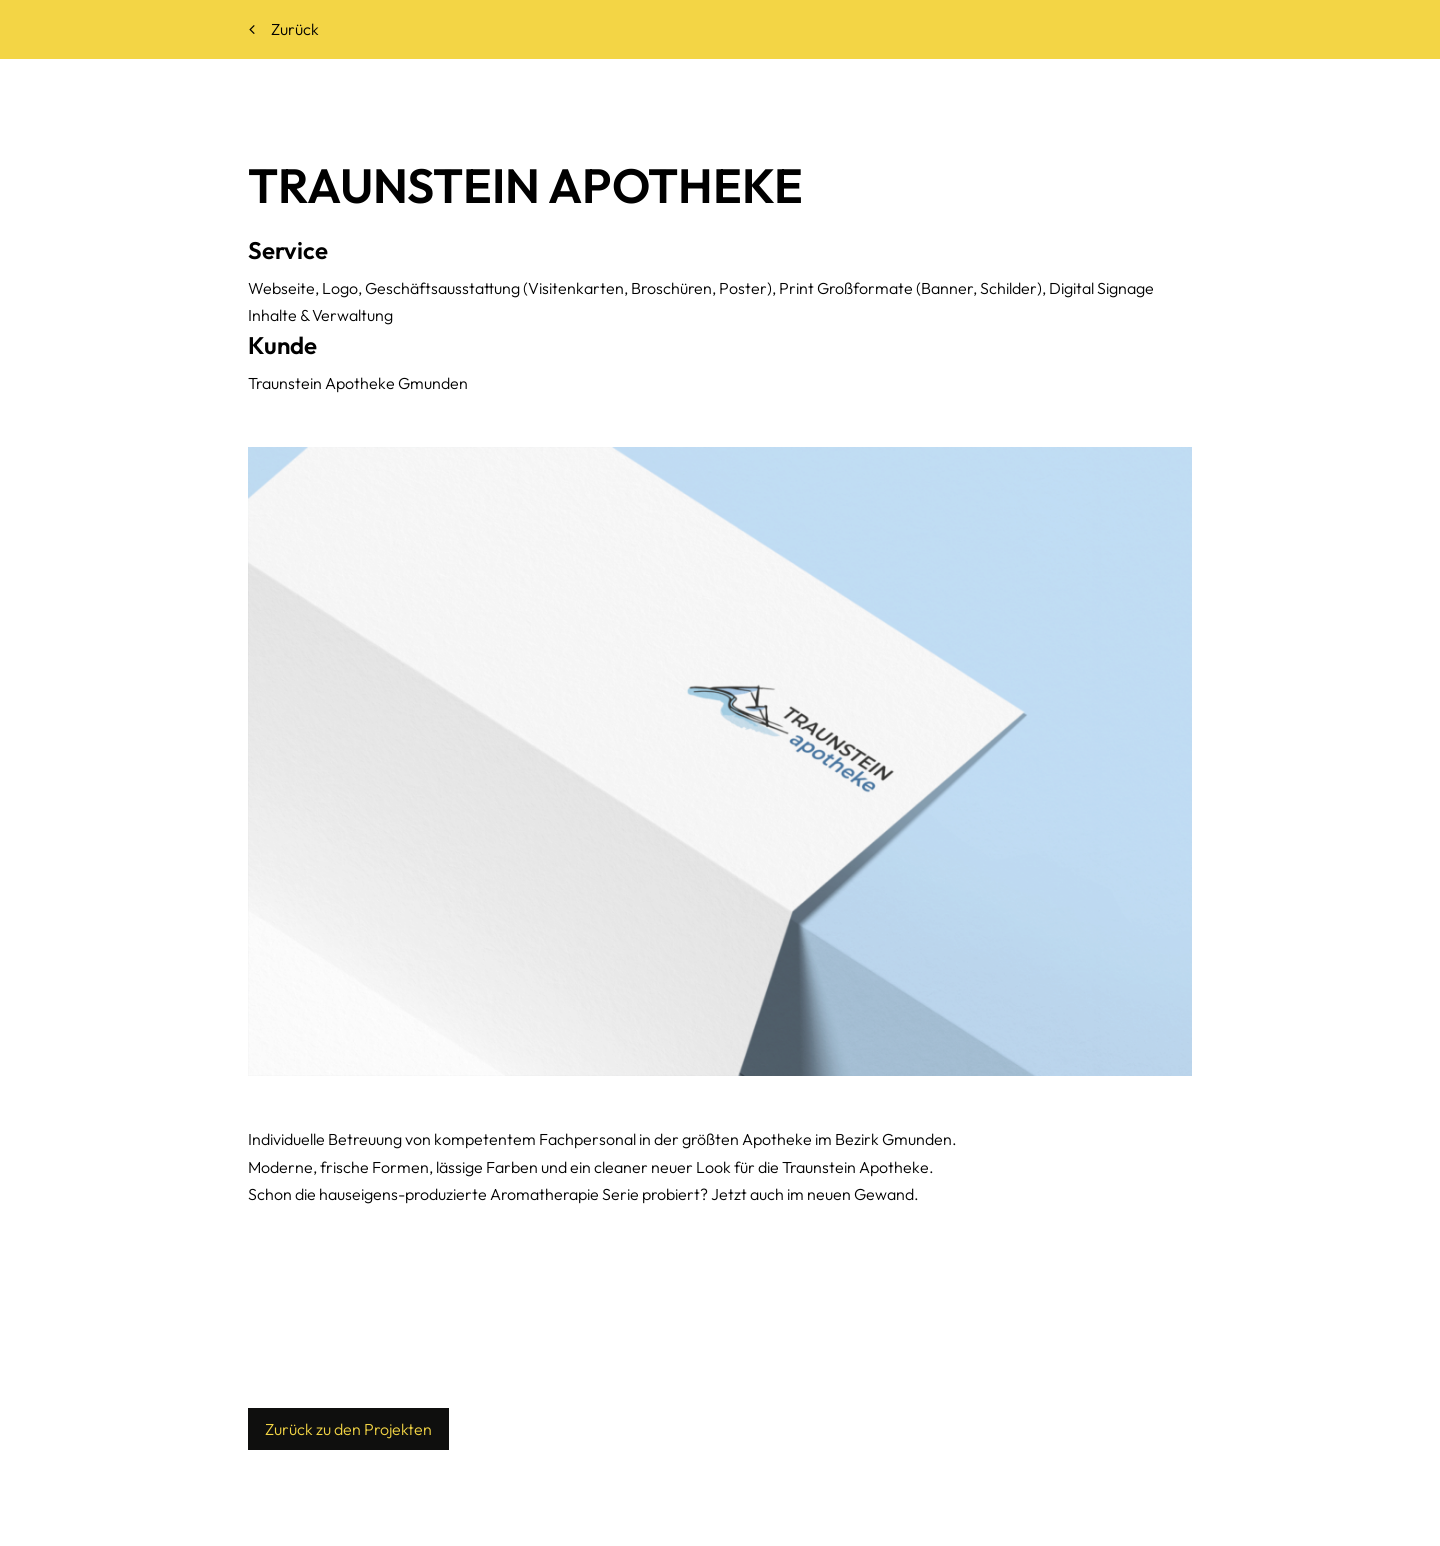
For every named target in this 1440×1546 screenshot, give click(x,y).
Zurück (284, 29)
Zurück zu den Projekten (348, 1429)
